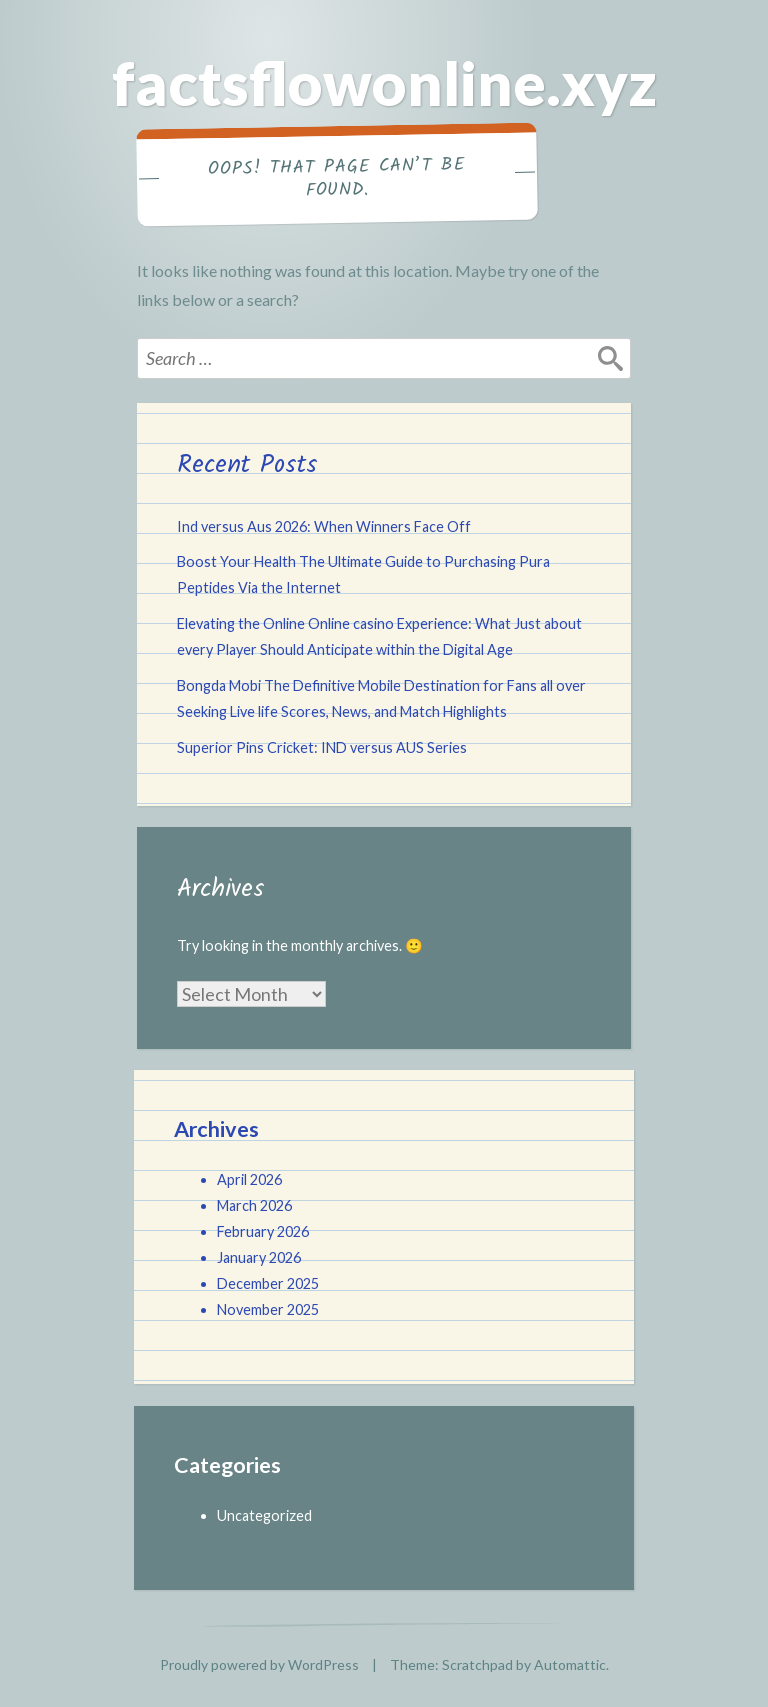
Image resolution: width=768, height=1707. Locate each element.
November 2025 (268, 1309)
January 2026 (259, 1257)
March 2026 (254, 1205)
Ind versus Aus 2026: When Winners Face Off (324, 526)
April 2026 (249, 1179)
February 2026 (263, 1231)
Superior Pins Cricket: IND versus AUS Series (322, 747)
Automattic (570, 1664)
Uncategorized (264, 1515)
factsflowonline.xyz (384, 83)
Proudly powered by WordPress (259, 1664)
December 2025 (268, 1283)
